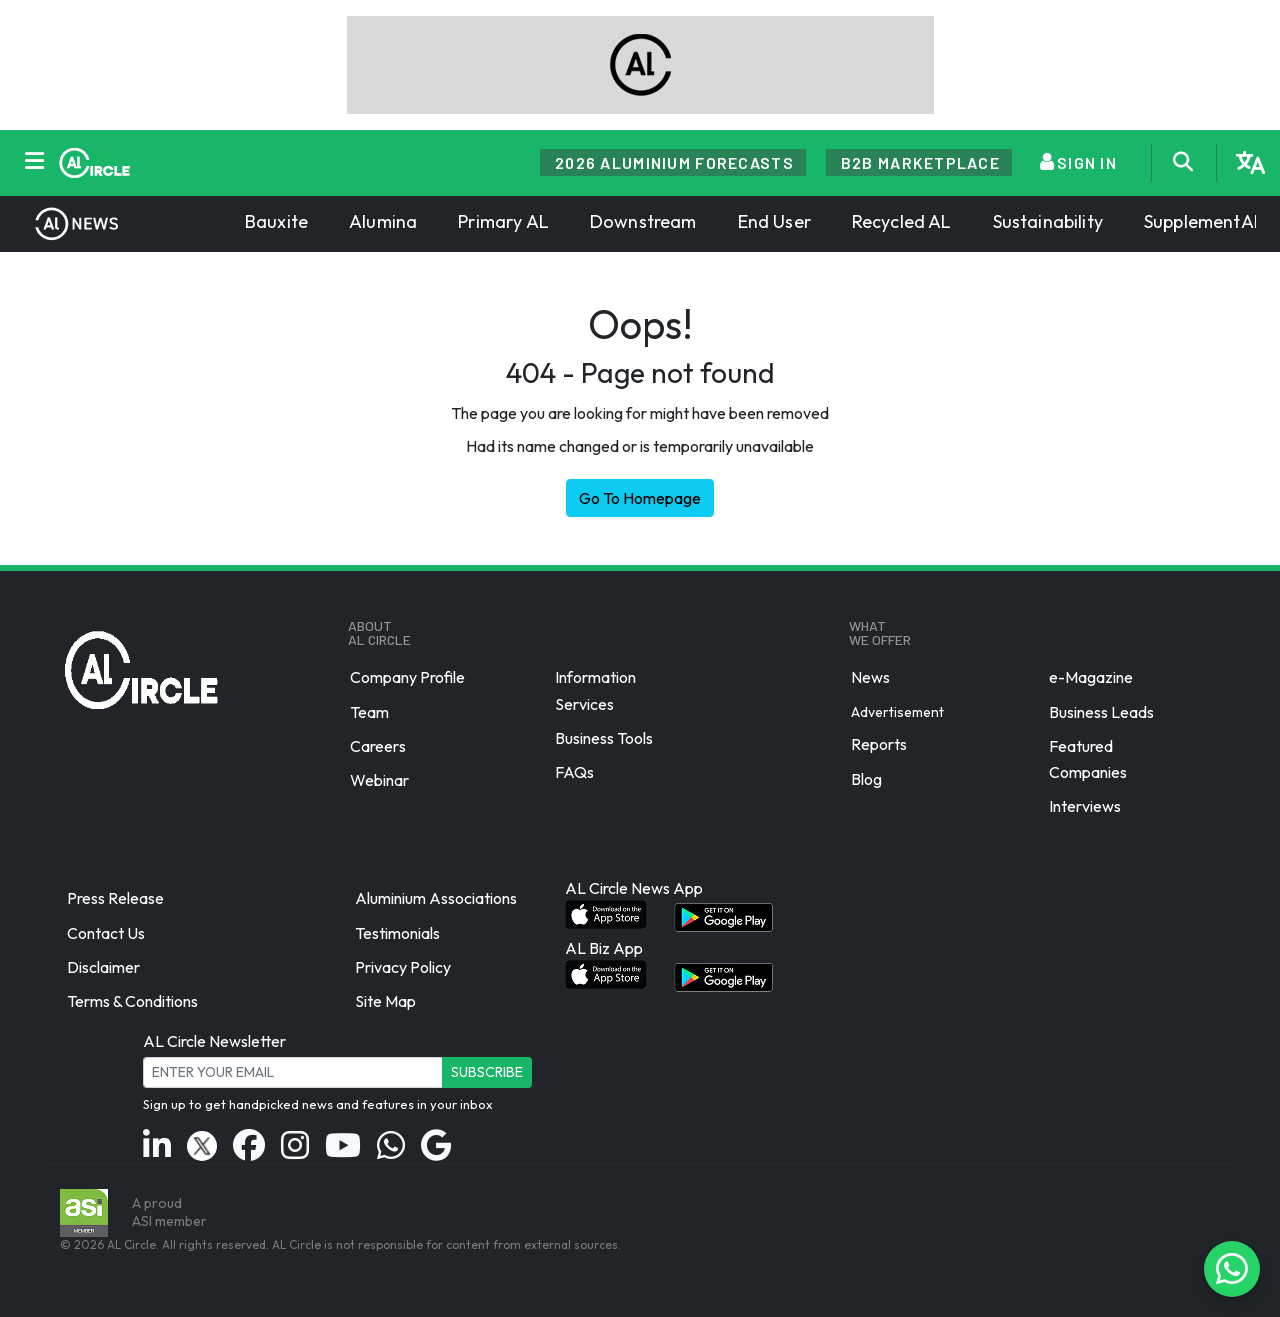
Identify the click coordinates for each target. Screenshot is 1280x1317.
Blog (866, 779)
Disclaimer (103, 967)
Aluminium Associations (436, 899)
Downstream (643, 221)
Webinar (379, 780)
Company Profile (407, 678)
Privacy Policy (403, 967)
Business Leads (1101, 712)
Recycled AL (902, 221)
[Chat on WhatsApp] (1232, 1269)
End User (774, 221)
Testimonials (397, 933)
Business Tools (604, 738)
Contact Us (106, 933)
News (870, 678)
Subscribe (487, 1072)
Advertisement (897, 711)
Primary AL (503, 221)
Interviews (1085, 806)
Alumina (383, 221)
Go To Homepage (640, 498)
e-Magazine (1091, 678)
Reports (879, 745)
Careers (378, 746)
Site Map (385, 1001)
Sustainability (1048, 221)
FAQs (574, 772)
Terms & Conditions (132, 1001)
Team (369, 712)
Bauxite (276, 221)
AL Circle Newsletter (214, 1041)
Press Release (115, 899)
